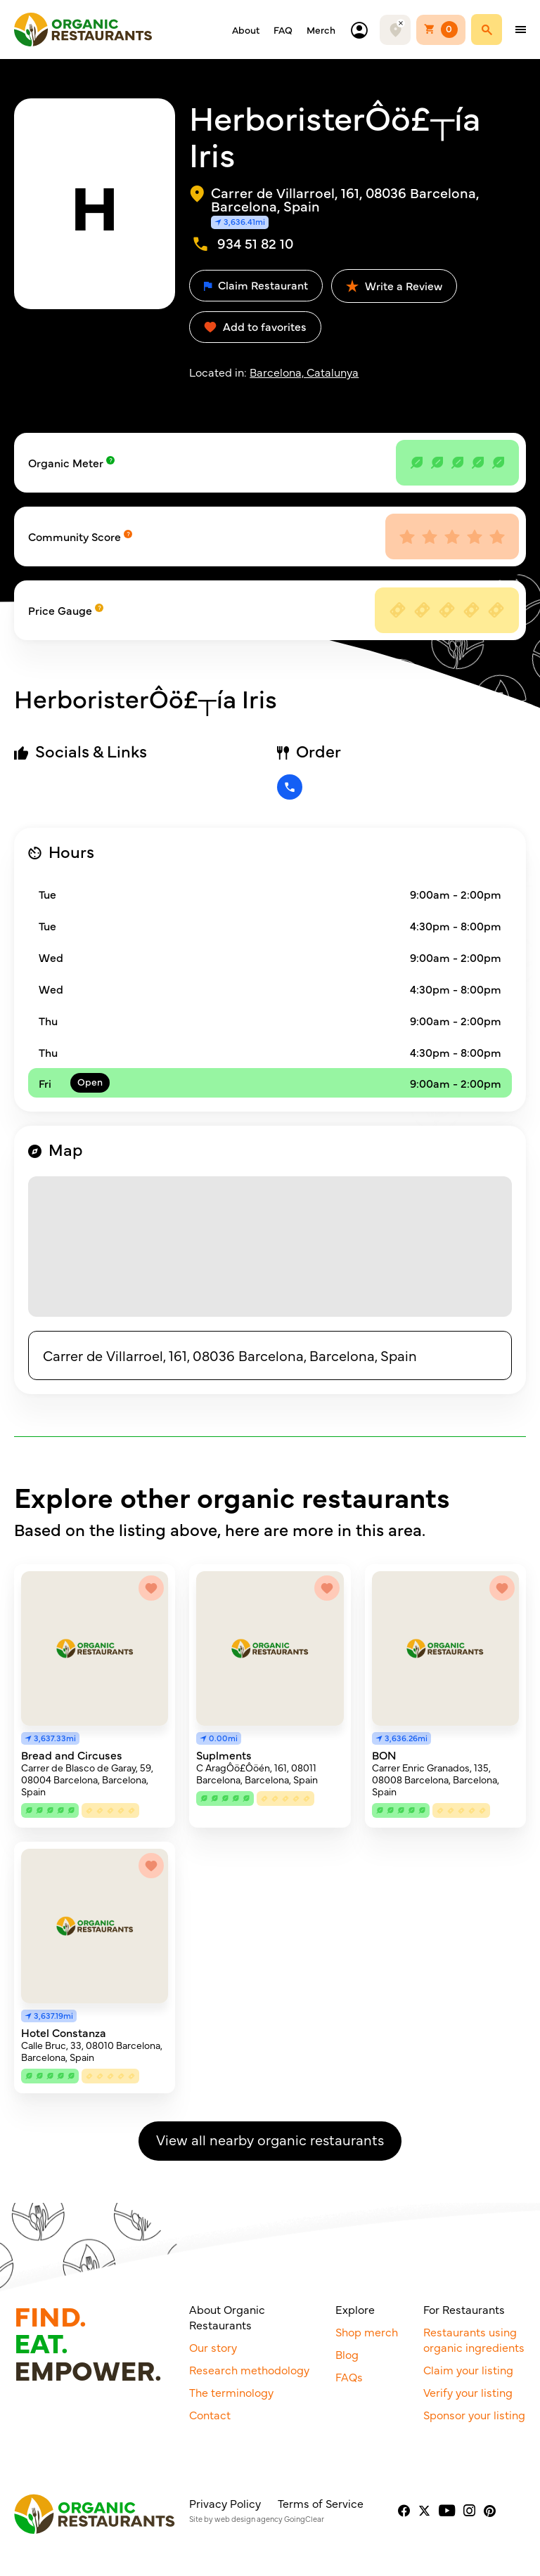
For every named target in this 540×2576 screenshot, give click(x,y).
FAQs (349, 2376)
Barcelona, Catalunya (304, 371)
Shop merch (366, 2331)
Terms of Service (321, 2503)
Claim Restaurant (256, 284)
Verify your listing (468, 2392)
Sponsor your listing (474, 2414)
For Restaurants (464, 2309)
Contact (210, 2414)
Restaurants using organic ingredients (474, 2339)
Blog (347, 2354)
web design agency (248, 2518)
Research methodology (249, 2369)
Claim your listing (468, 2369)
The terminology (231, 2392)
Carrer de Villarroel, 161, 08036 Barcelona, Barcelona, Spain (230, 1355)
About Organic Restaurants (227, 2316)
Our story (213, 2347)
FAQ (283, 29)
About (245, 29)
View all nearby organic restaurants (270, 2139)
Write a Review (394, 285)
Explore (355, 2309)
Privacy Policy (225, 2503)
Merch (321, 29)
